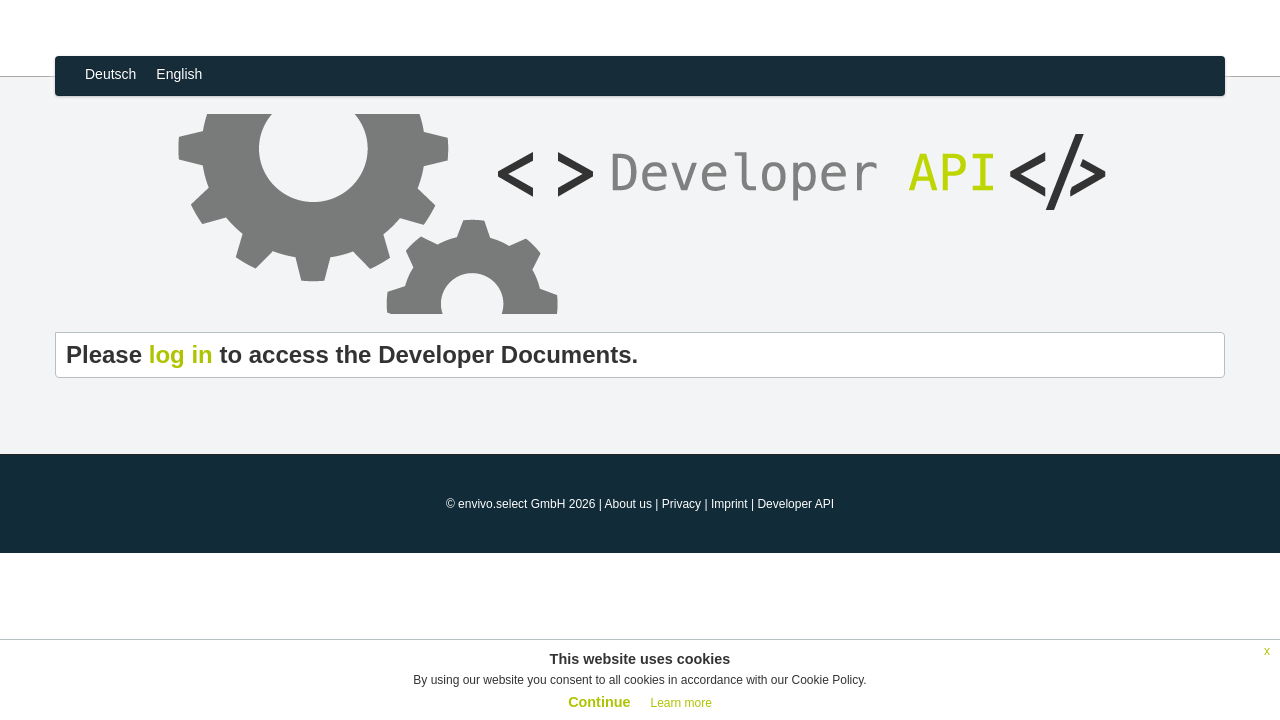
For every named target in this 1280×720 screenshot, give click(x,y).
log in (181, 354)
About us (628, 504)
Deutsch (110, 74)
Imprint (729, 504)
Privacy (681, 504)
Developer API (795, 504)
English (179, 74)
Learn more (680, 703)
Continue (599, 702)
